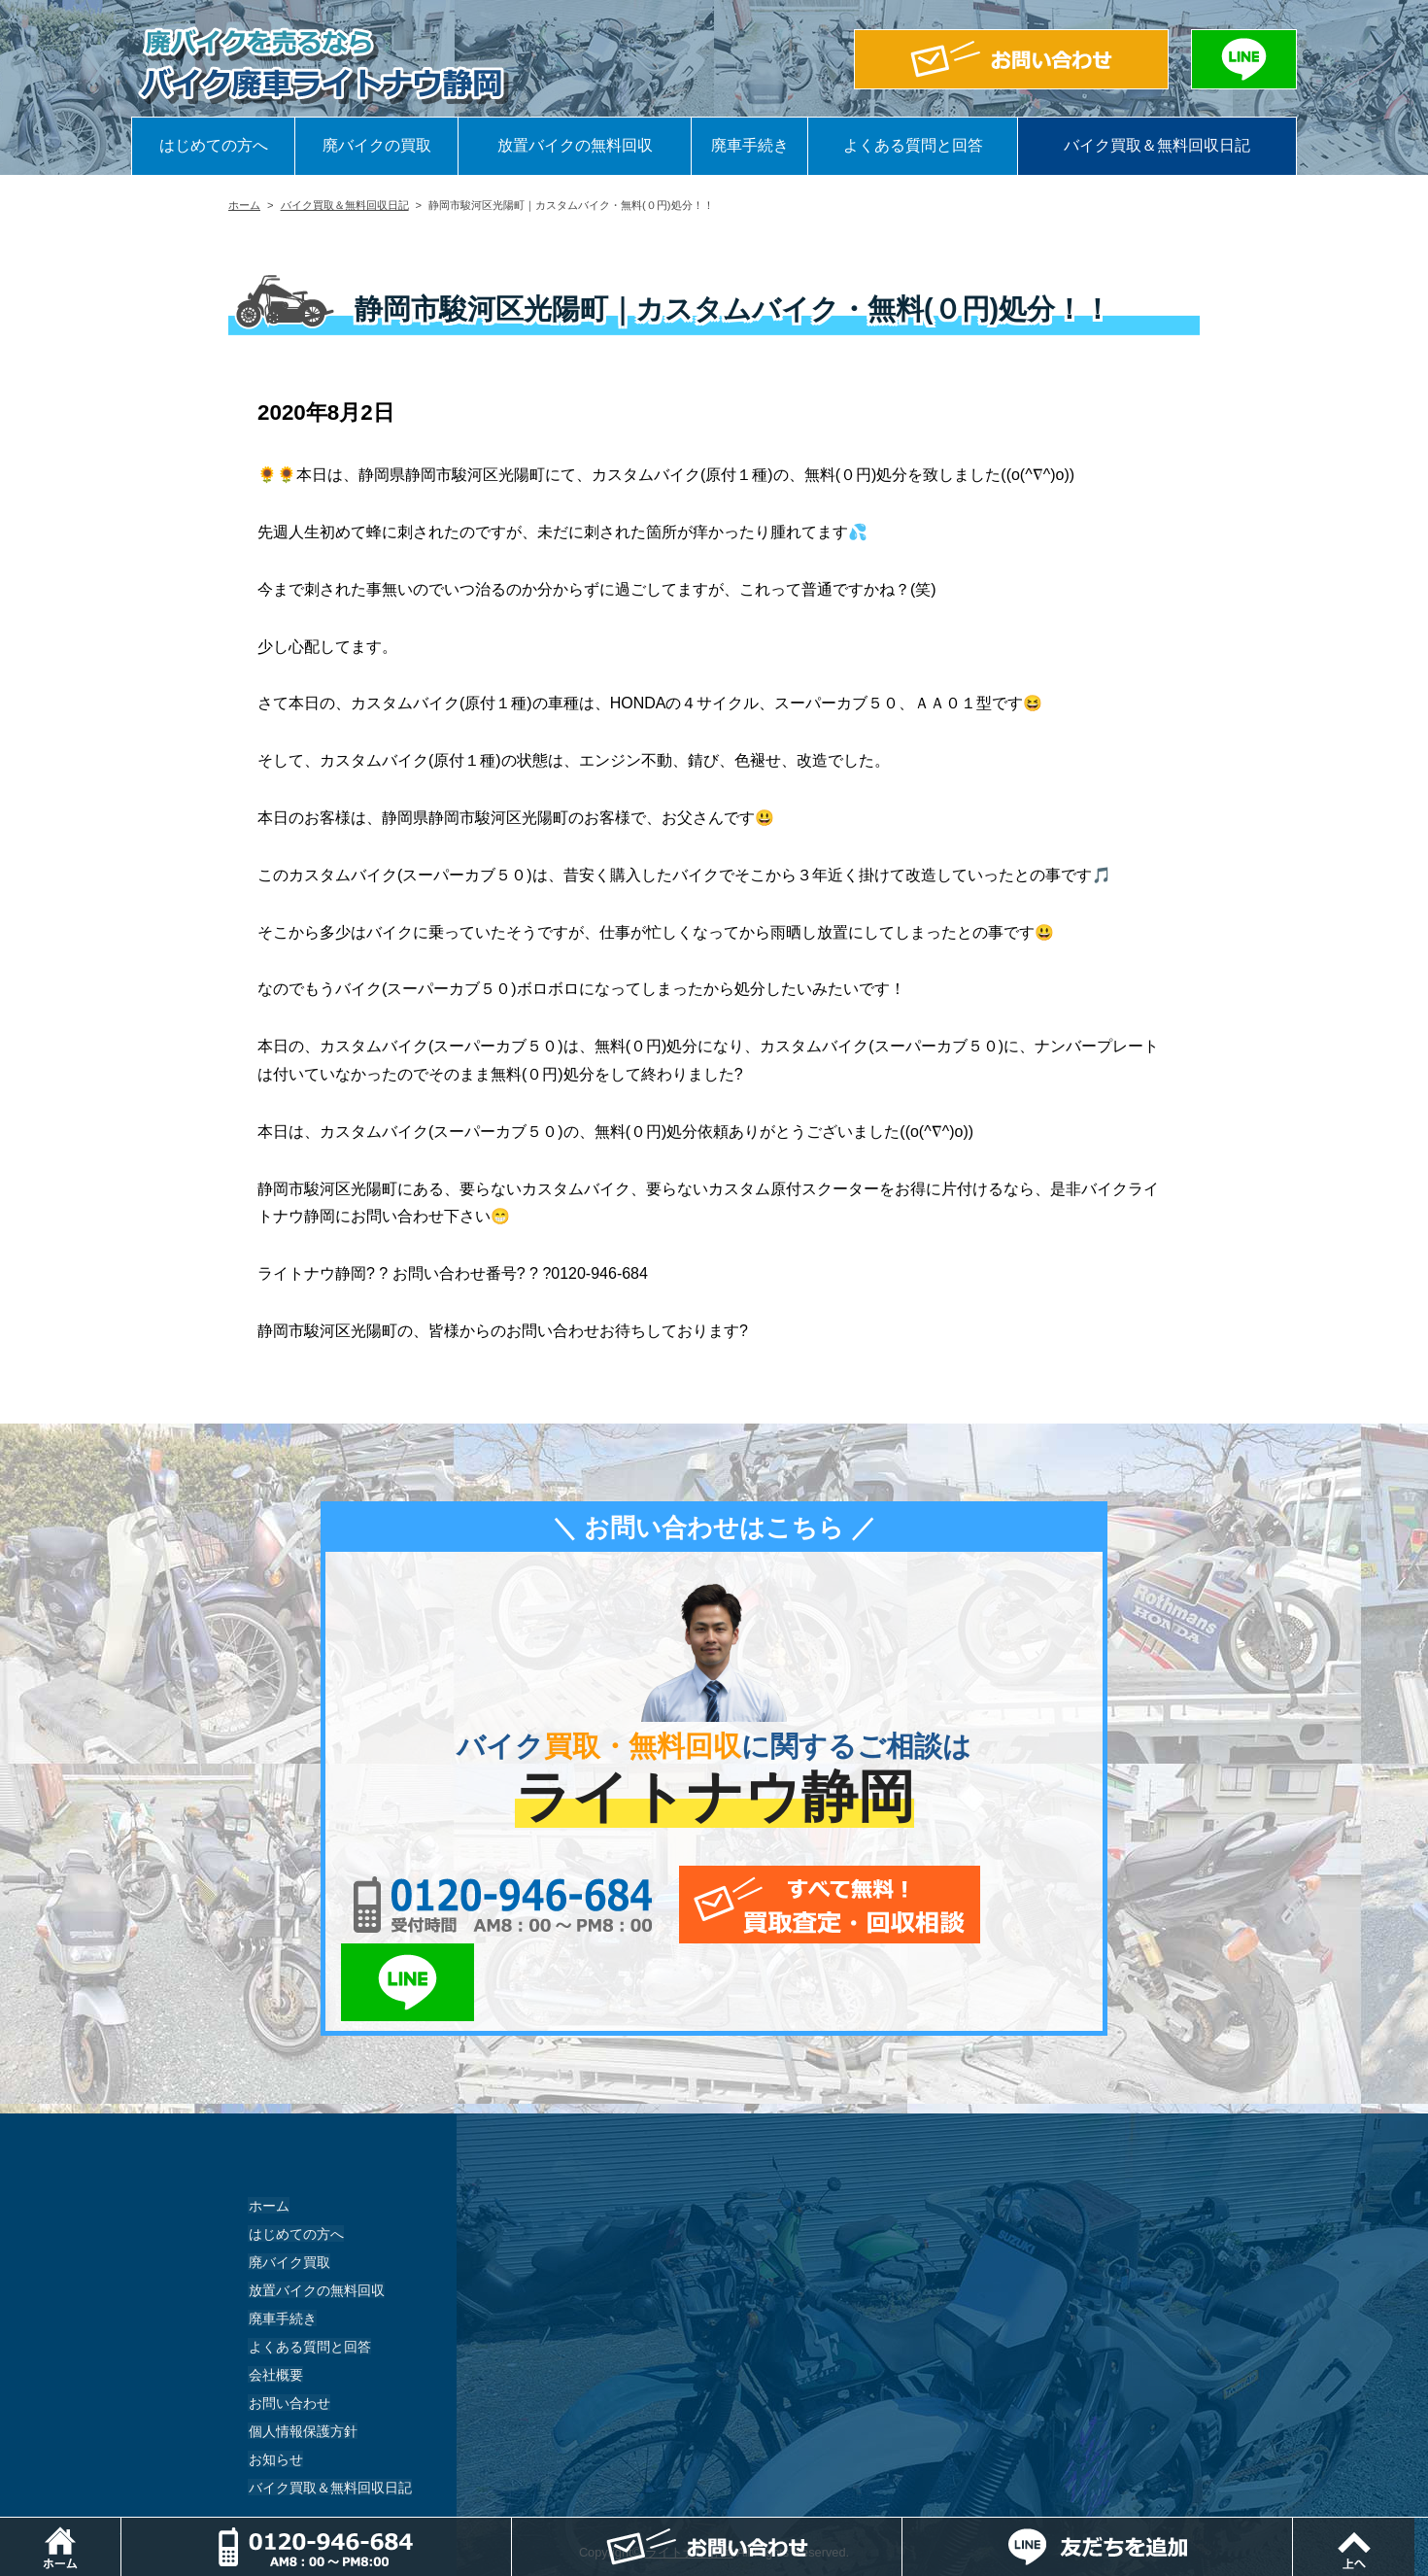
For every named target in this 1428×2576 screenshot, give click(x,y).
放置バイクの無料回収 (575, 145)
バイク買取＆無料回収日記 (1157, 145)
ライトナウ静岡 (689, 2474)
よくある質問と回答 (913, 145)
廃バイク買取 (288, 2183)
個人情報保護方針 (302, 2352)
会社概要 (275, 2296)
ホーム (244, 205)
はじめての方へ (213, 145)
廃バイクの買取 (377, 145)
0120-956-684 (490, 1904)
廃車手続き (750, 145)
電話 (513, 2527)
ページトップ (1427, 2527)
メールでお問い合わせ (804, 1904)
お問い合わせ (288, 2324)
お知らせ (275, 2380)
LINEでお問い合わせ (1027, 1904)
